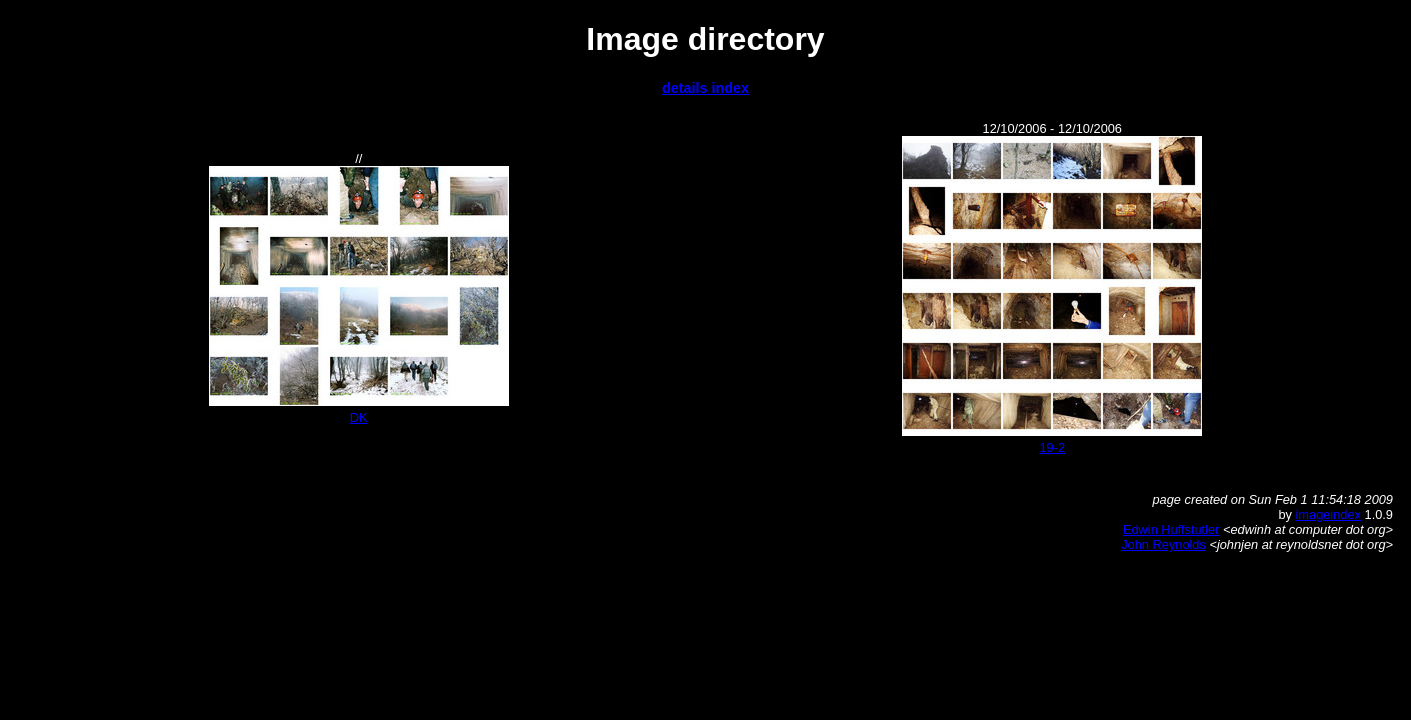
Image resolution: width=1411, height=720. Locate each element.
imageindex (1328, 514)
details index (705, 88)
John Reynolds (1163, 544)
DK (359, 417)
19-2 (1052, 447)
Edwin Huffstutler (1171, 529)
